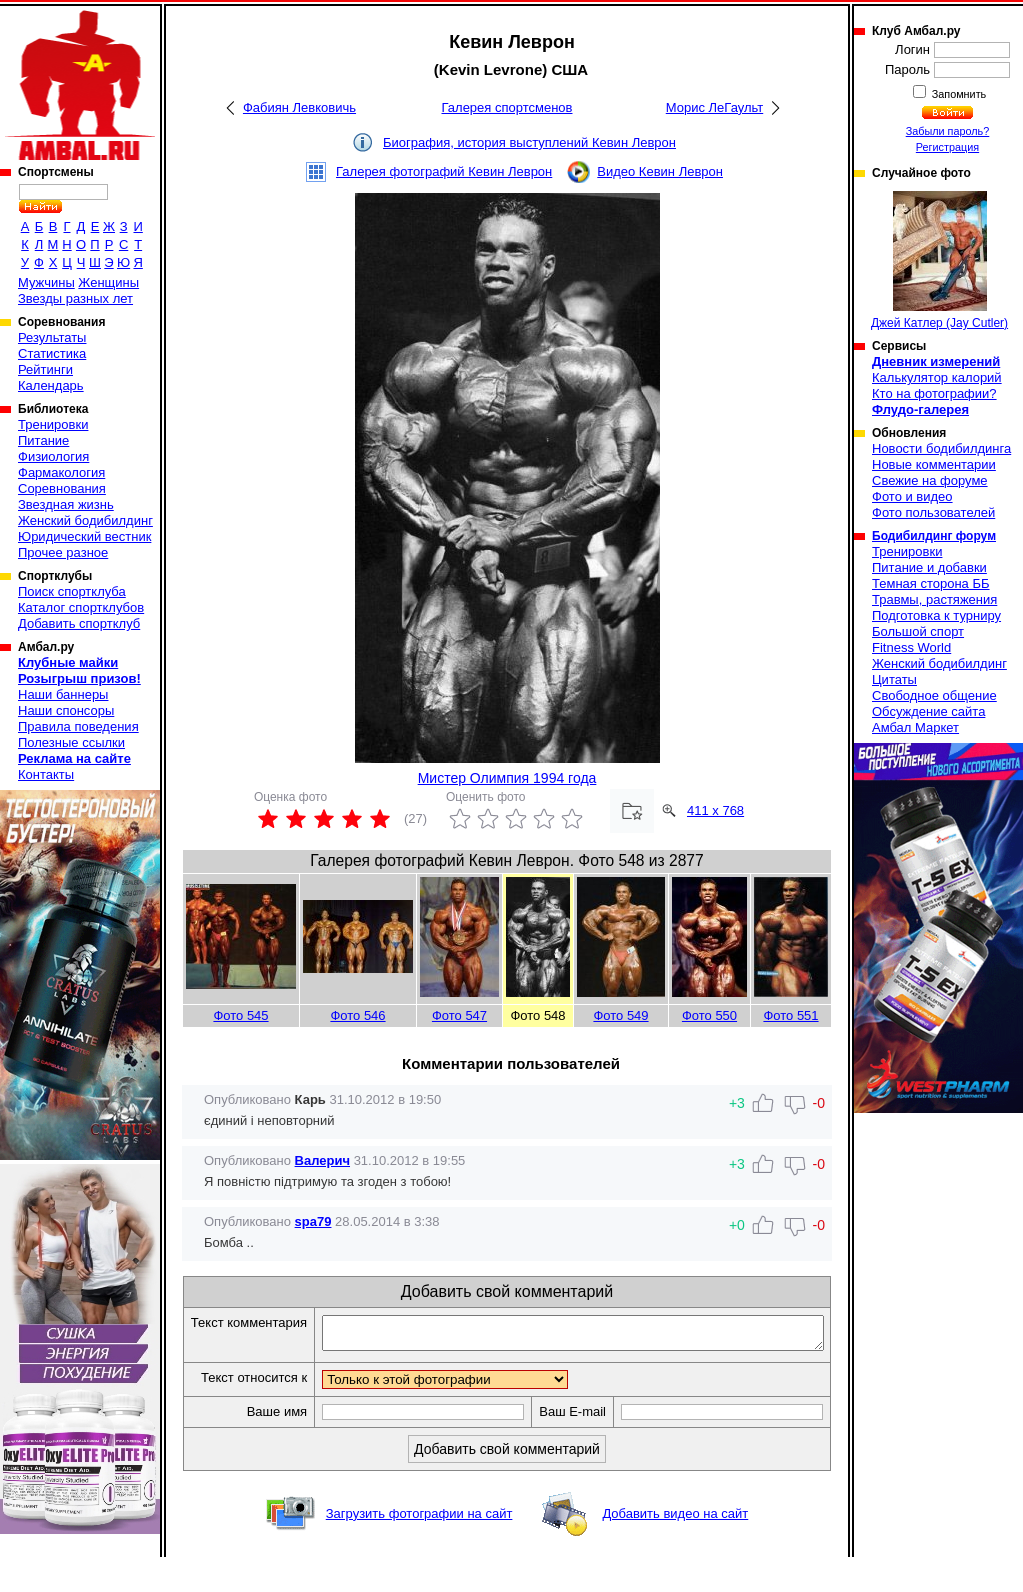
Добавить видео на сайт (675, 1548)
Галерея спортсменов (507, 107)
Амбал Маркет (915, 727)
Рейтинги (45, 369)
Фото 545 (240, 1015)
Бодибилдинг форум (934, 536)
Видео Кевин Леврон (660, 171)
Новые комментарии (934, 464)
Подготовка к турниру (936, 615)
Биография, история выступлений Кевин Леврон (529, 142)
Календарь (51, 385)
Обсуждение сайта (928, 711)
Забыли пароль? (948, 131)
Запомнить (958, 94)
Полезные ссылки (71, 742)
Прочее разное (63, 552)
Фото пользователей (933, 512)
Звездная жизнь (66, 504)
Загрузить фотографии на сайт (419, 1548)
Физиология (53, 456)
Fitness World (911, 647)
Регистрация (947, 147)
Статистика (52, 353)
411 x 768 (715, 810)
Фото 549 (620, 1015)
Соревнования (62, 488)
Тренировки (53, 424)
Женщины (108, 282)
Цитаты (894, 679)
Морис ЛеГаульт (714, 107)
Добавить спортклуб (79, 623)
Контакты (46, 774)
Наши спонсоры (66, 710)
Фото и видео (912, 496)
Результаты (52, 337)
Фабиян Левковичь (299, 107)
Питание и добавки (929, 567)
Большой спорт (918, 631)
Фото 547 (459, 1015)
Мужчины (46, 282)
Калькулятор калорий (937, 377)
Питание (43, 440)
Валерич (322, 1160)
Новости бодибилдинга (941, 448)
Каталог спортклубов (81, 607)
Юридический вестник (84, 536)
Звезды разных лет (75, 298)
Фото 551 (790, 1015)
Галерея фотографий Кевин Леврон (444, 171)
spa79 (313, 1221)
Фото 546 (357, 1015)
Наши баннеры (63, 694)
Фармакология (61, 472)
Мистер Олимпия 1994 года (507, 778)
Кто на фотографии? (934, 393)
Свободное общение (934, 695)
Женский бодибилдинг (85, 520)
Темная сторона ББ (931, 583)
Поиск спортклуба (72, 591)
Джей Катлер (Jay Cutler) (939, 260)
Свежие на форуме (930, 480)
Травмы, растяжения (934, 599)
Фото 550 (709, 1015)
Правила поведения (78, 726)
